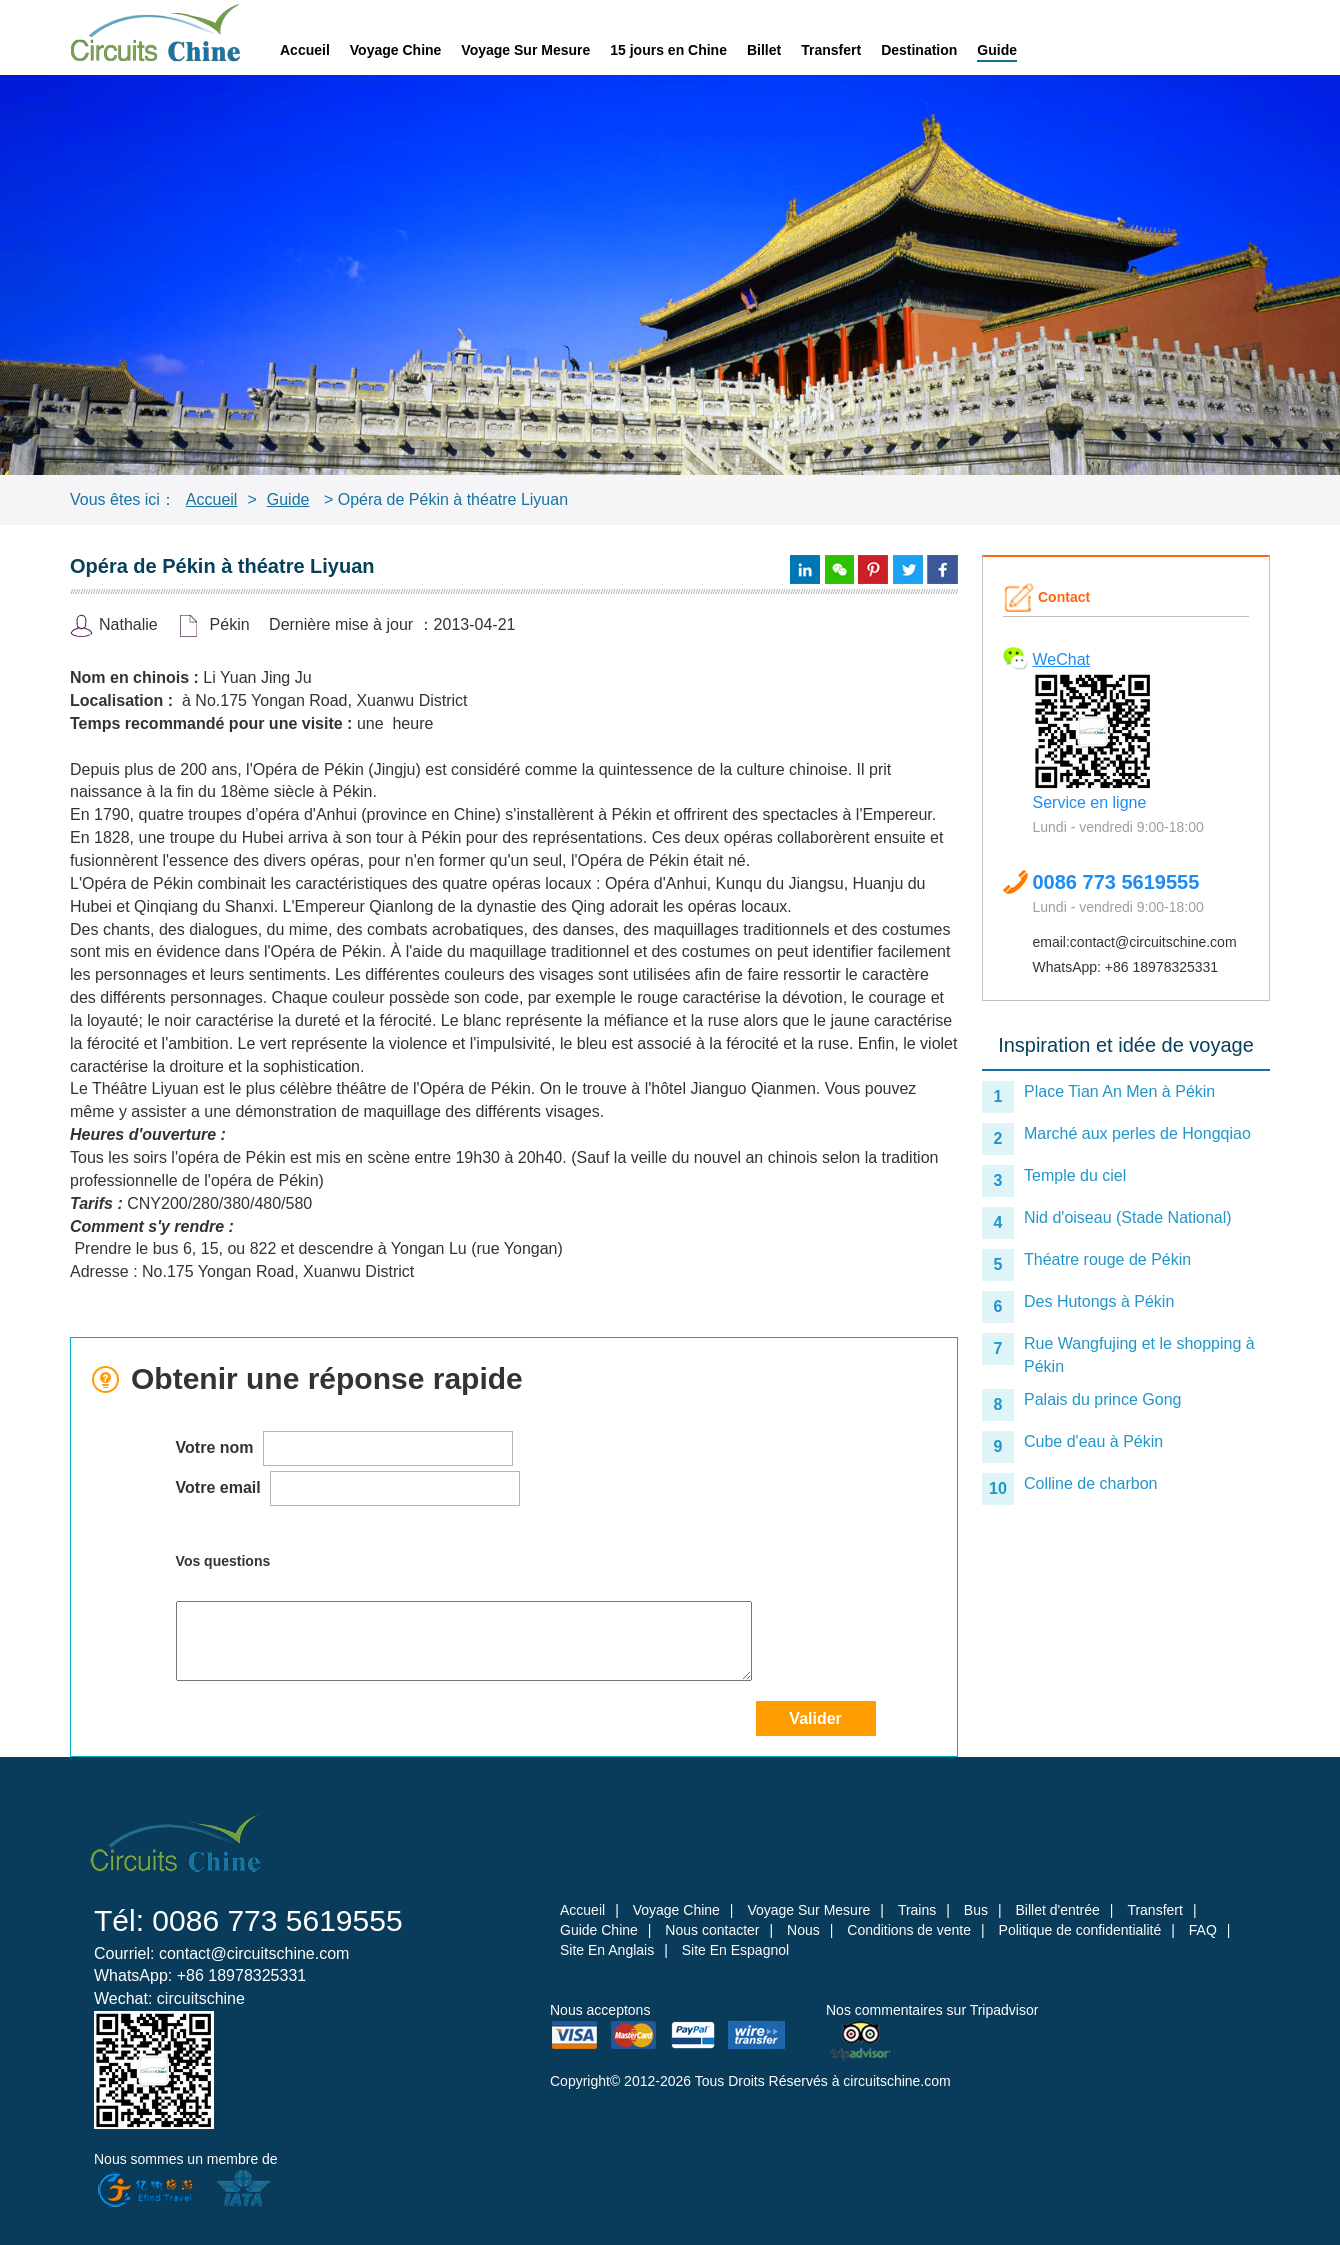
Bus (976, 1910)
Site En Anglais (607, 1950)
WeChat (1062, 659)
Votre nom (344, 1448)
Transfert (831, 50)
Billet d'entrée (1057, 1910)
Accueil (305, 50)
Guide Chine (599, 1930)
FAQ (1203, 1930)
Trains (917, 1910)
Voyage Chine (396, 50)
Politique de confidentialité (1080, 1930)
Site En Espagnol (735, 1950)
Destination (919, 50)
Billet (764, 50)
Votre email (348, 1488)
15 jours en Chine (668, 50)
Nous (803, 1930)
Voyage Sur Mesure (525, 50)
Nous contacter (712, 1930)
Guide (997, 50)
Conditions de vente (909, 1930)
